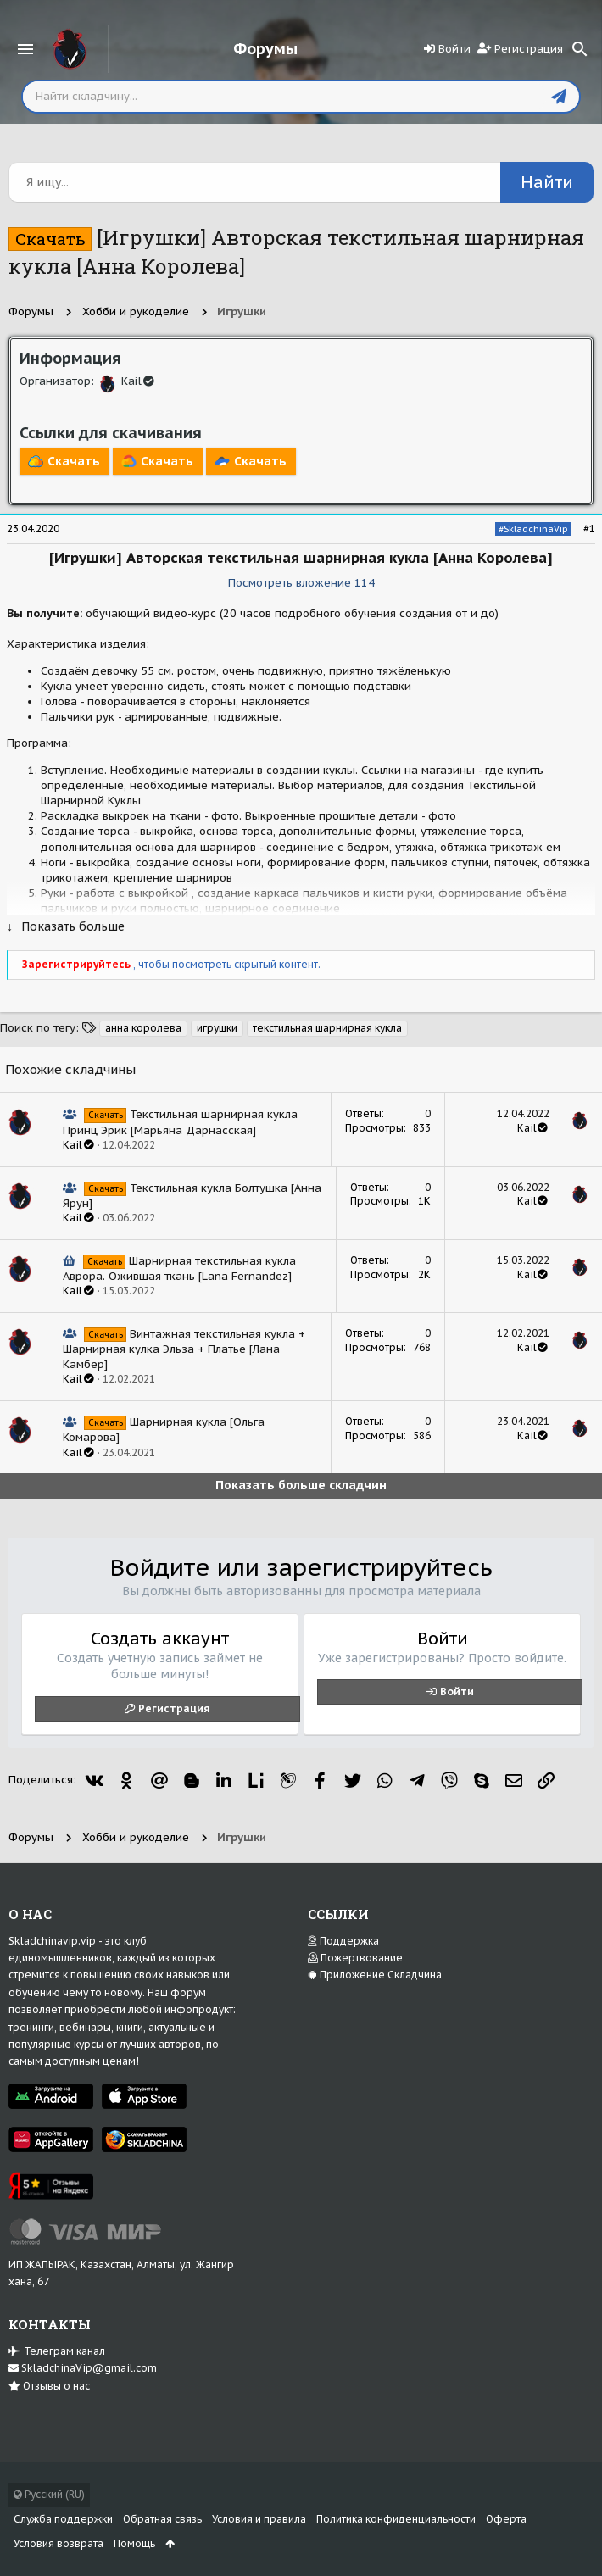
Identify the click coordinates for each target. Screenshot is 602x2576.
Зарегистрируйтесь (77, 964)
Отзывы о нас (49, 2385)
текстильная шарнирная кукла (327, 1027)
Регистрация (174, 1708)
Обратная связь (162, 2518)
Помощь (134, 2543)
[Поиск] (580, 49)
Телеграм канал (56, 2351)
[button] (25, 49)
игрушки (217, 1027)
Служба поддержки (63, 2518)
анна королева (143, 1027)
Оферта (506, 2518)
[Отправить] (558, 96)
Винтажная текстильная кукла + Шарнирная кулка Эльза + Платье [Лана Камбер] (184, 1349)
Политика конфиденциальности (396, 2518)
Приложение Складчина (375, 1974)
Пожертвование (355, 1957)
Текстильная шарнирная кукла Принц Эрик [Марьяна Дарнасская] (180, 1122)
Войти (457, 1691)
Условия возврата (58, 2543)
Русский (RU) (49, 2494)
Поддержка (343, 1940)
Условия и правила (259, 2518)
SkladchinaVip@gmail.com (82, 2368)
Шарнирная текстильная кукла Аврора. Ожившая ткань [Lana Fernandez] (179, 1268)
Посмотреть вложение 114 (301, 583)
